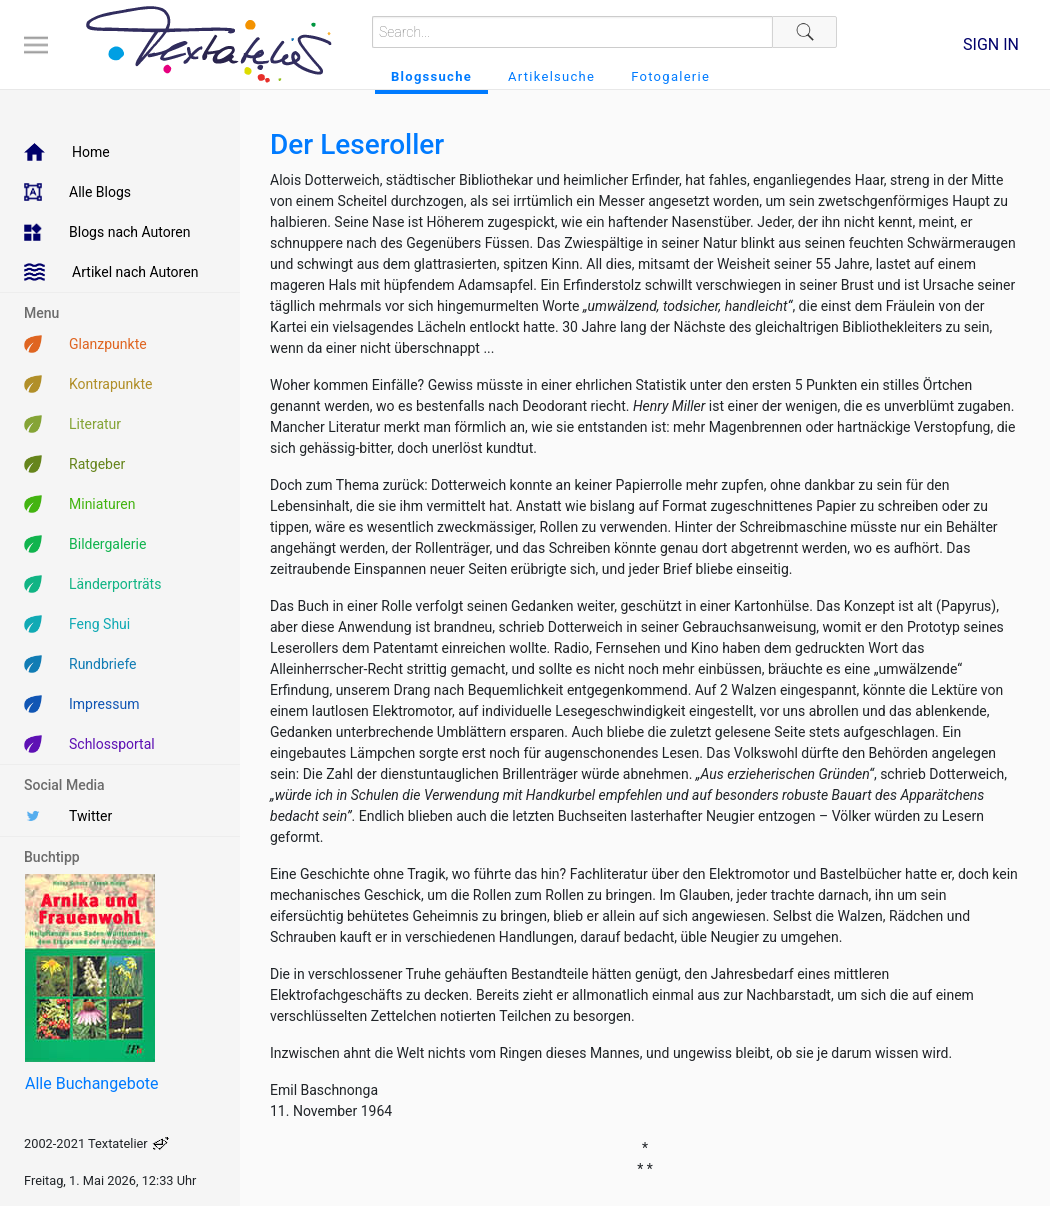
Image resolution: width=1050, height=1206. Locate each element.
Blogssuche (431, 76)
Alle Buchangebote (91, 1083)
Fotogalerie (670, 76)
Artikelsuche (551, 76)
